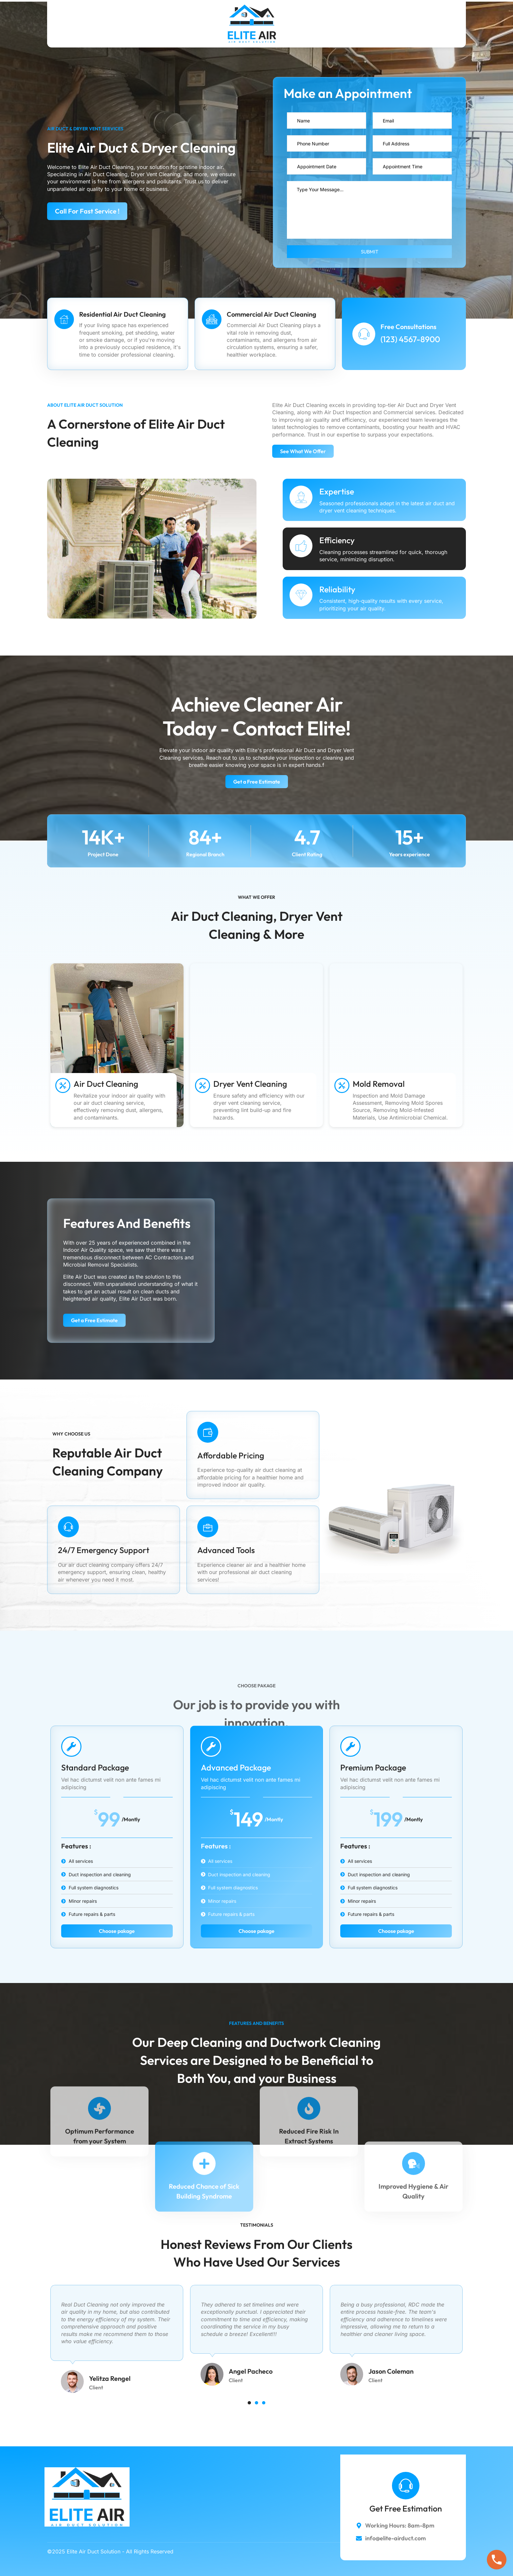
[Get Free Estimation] (405, 2485)
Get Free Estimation (405, 2508)
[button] (249, 2402)
